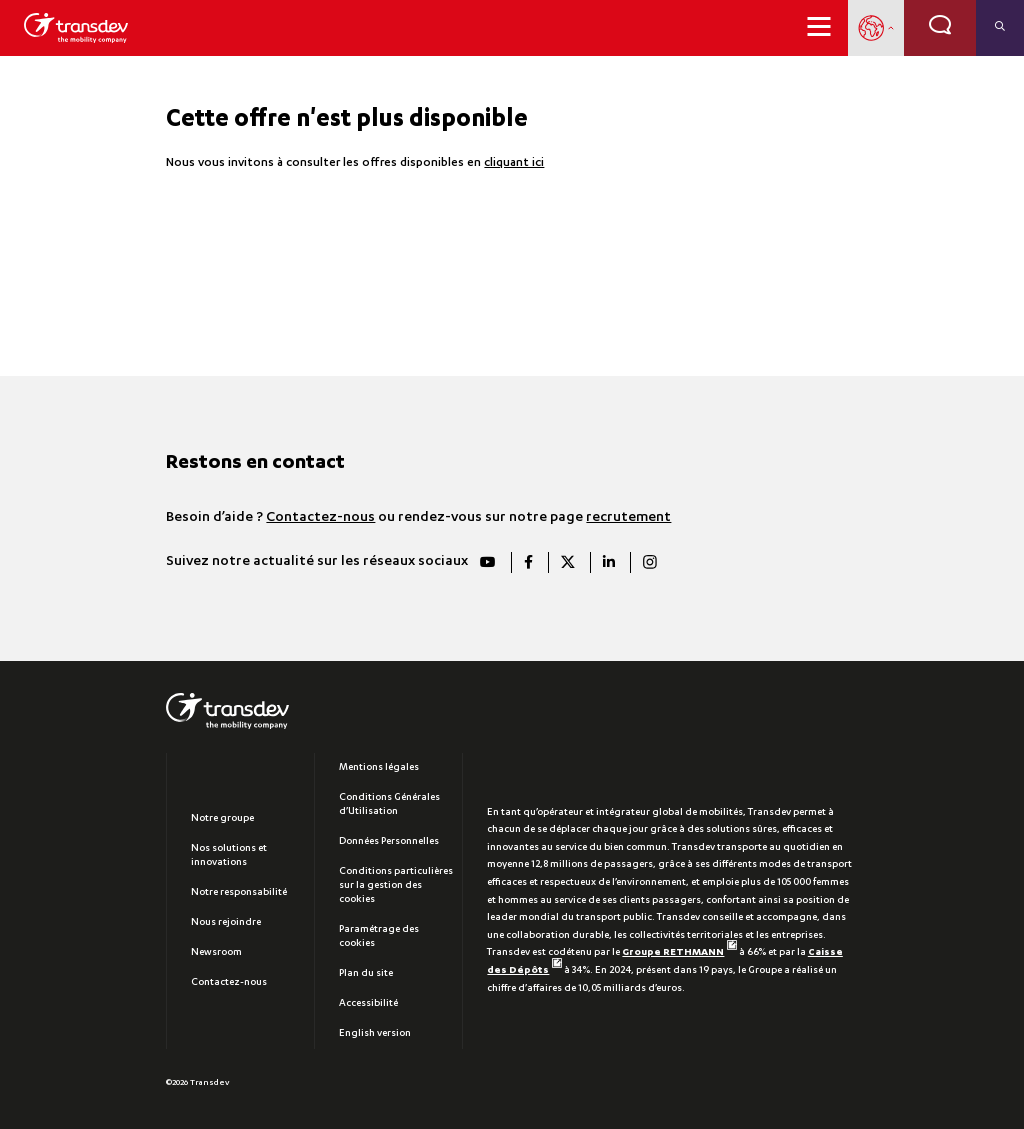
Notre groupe (222, 819)
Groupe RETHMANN (679, 953)
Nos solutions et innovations (229, 856)
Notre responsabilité (239, 893)
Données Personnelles (389, 842)
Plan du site (366, 974)
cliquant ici (514, 163)
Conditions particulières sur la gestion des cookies (396, 886)
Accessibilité (368, 1004)
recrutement (628, 518)
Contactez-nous (320, 518)
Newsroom (216, 953)
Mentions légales (379, 768)
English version (375, 1034)
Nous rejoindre (226, 923)
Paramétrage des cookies (379, 937)
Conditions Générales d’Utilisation (389, 805)
